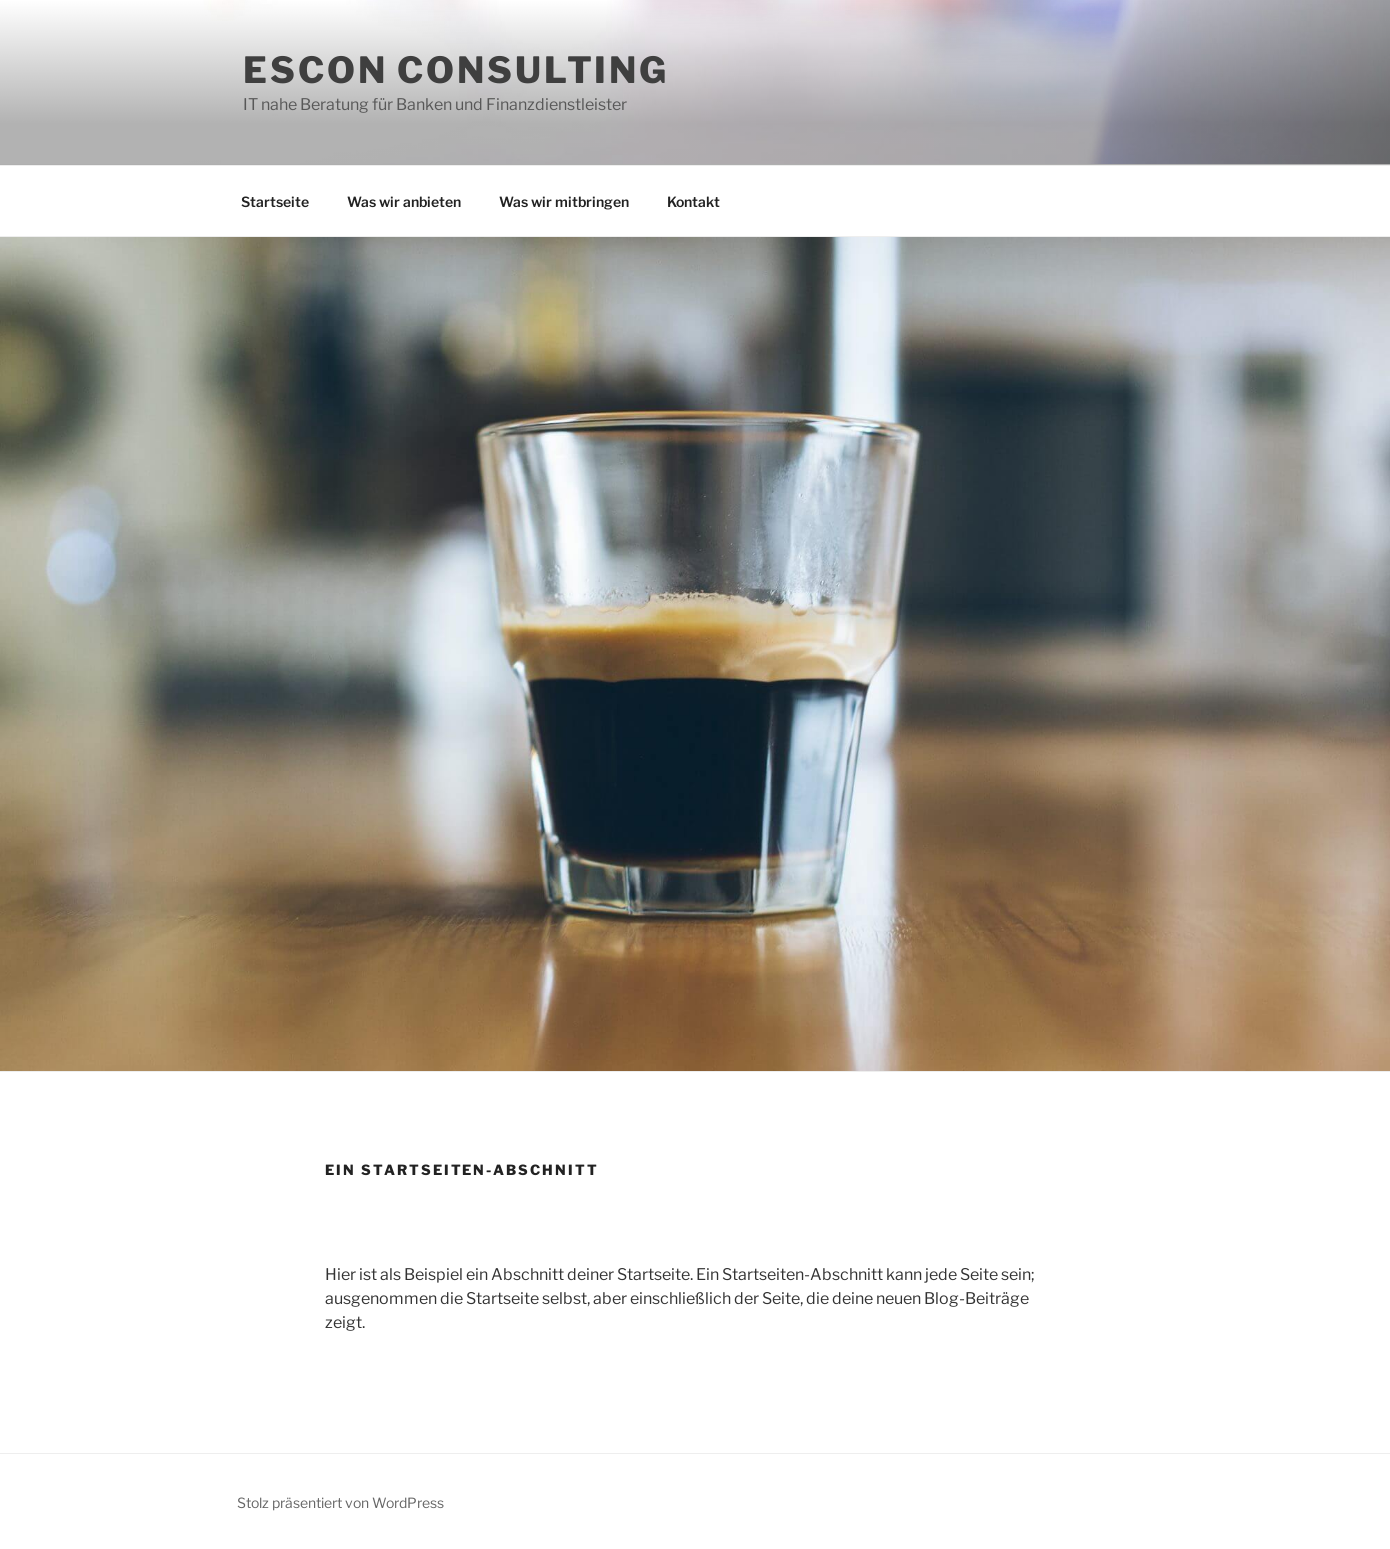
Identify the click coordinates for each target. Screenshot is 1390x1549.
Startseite (275, 201)
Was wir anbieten (404, 201)
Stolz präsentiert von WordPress (340, 1502)
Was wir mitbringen (564, 201)
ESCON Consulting (456, 70)
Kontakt (693, 201)
